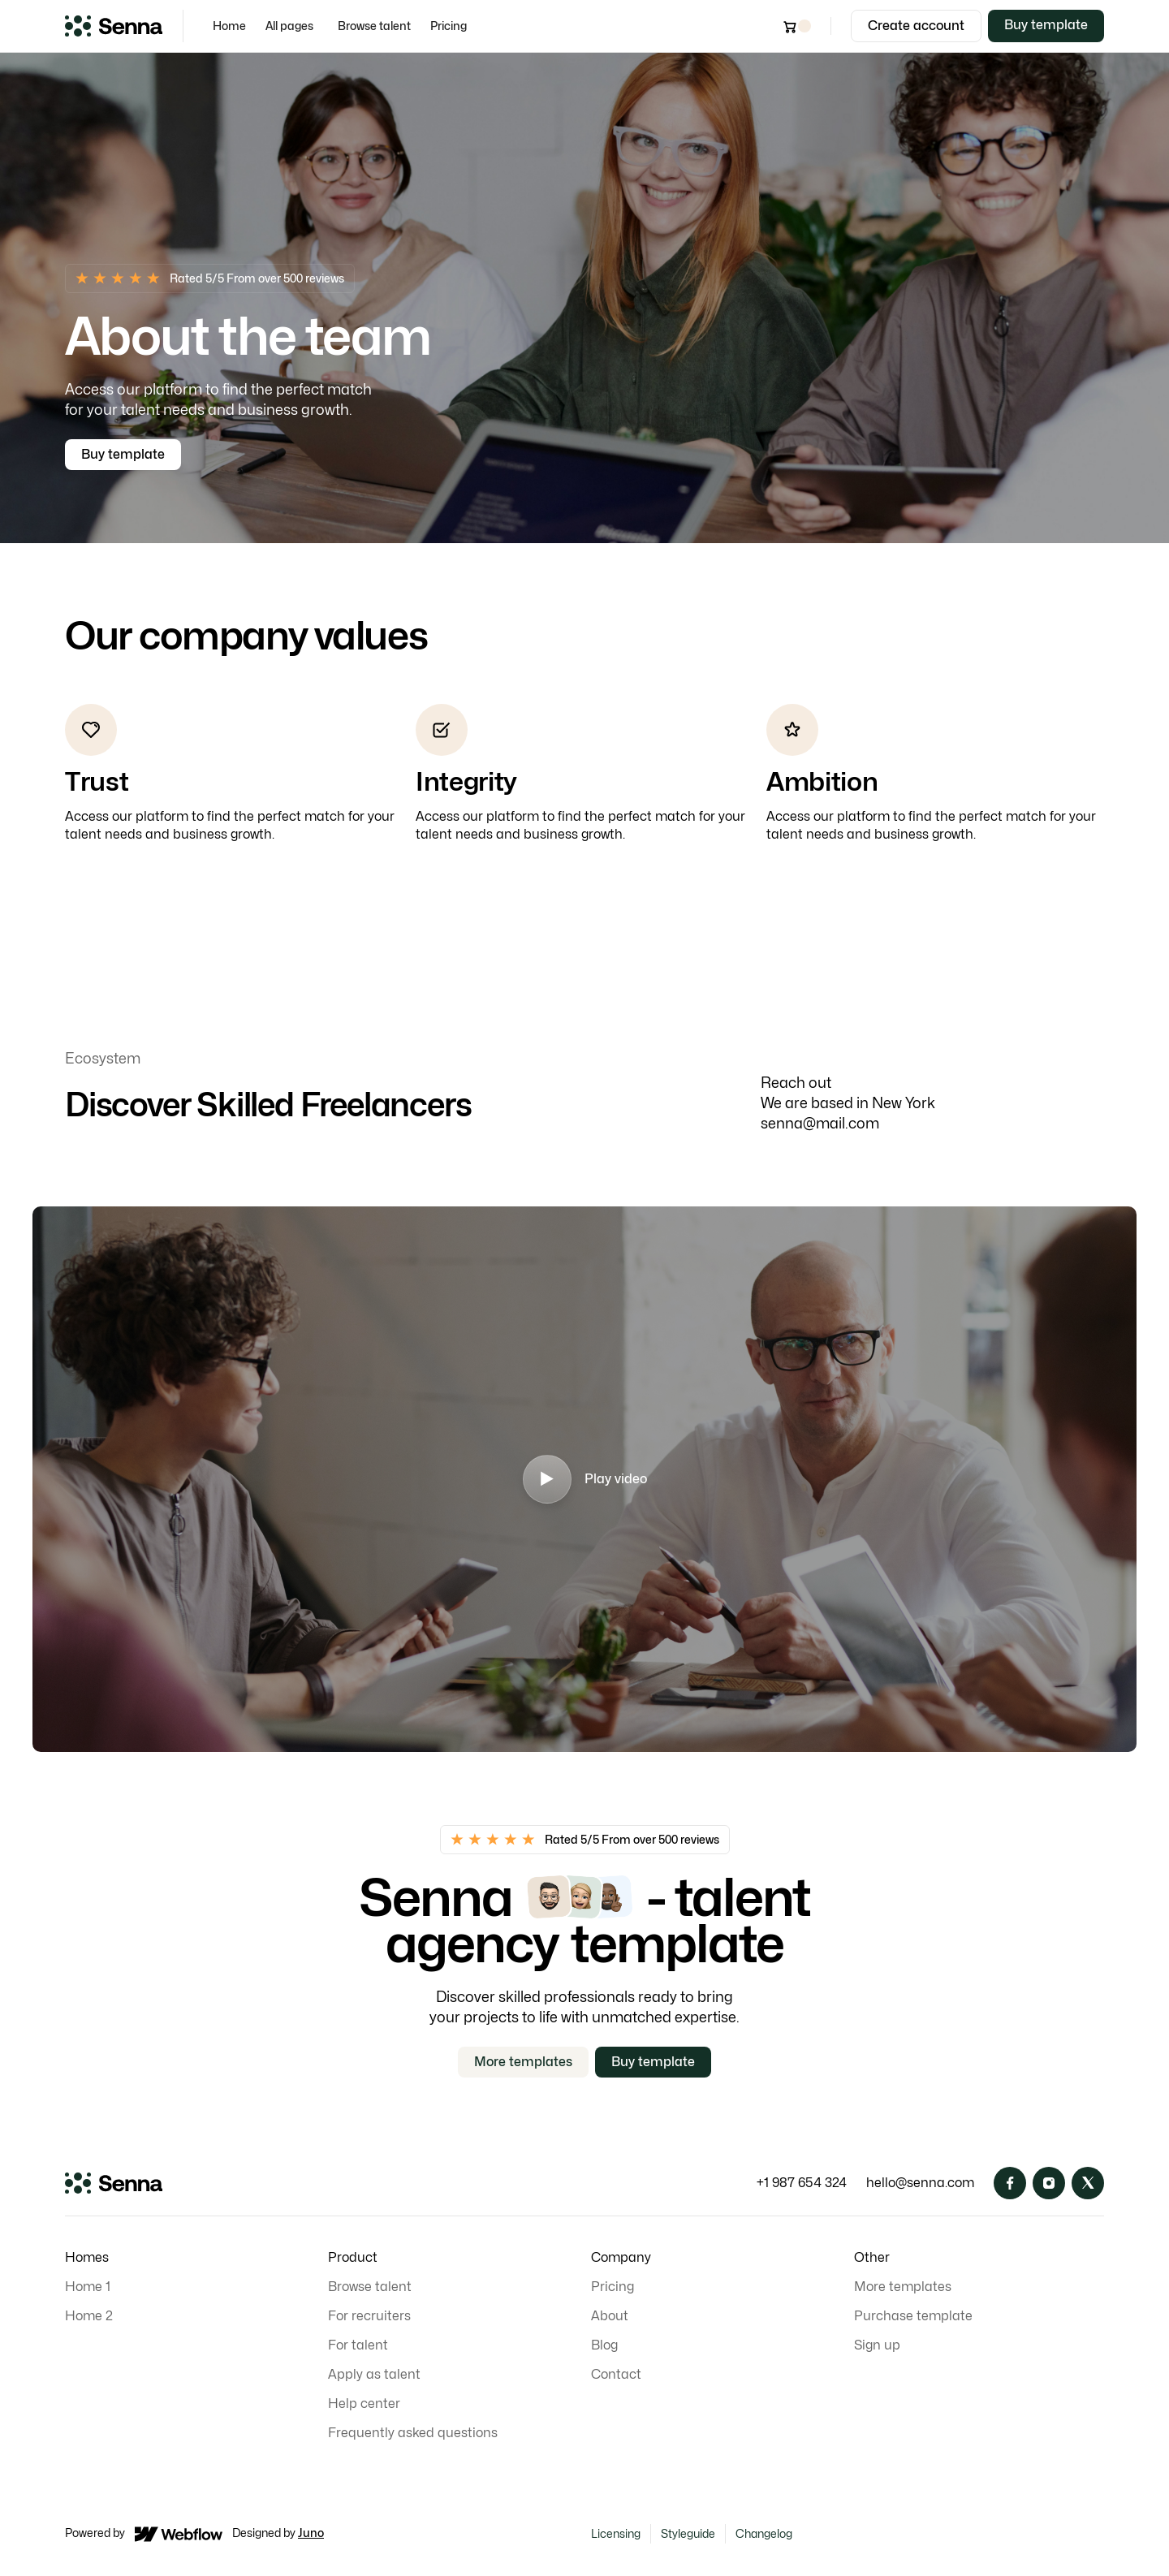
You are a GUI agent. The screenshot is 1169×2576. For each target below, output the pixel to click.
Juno (311, 2532)
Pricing (448, 25)
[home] (114, 26)
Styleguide (688, 2533)
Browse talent (374, 25)
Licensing (616, 2533)
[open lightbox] (584, 1479)
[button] (292, 26)
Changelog (763, 2533)
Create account (916, 25)
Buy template (1046, 24)
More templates (523, 2061)
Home (229, 25)
